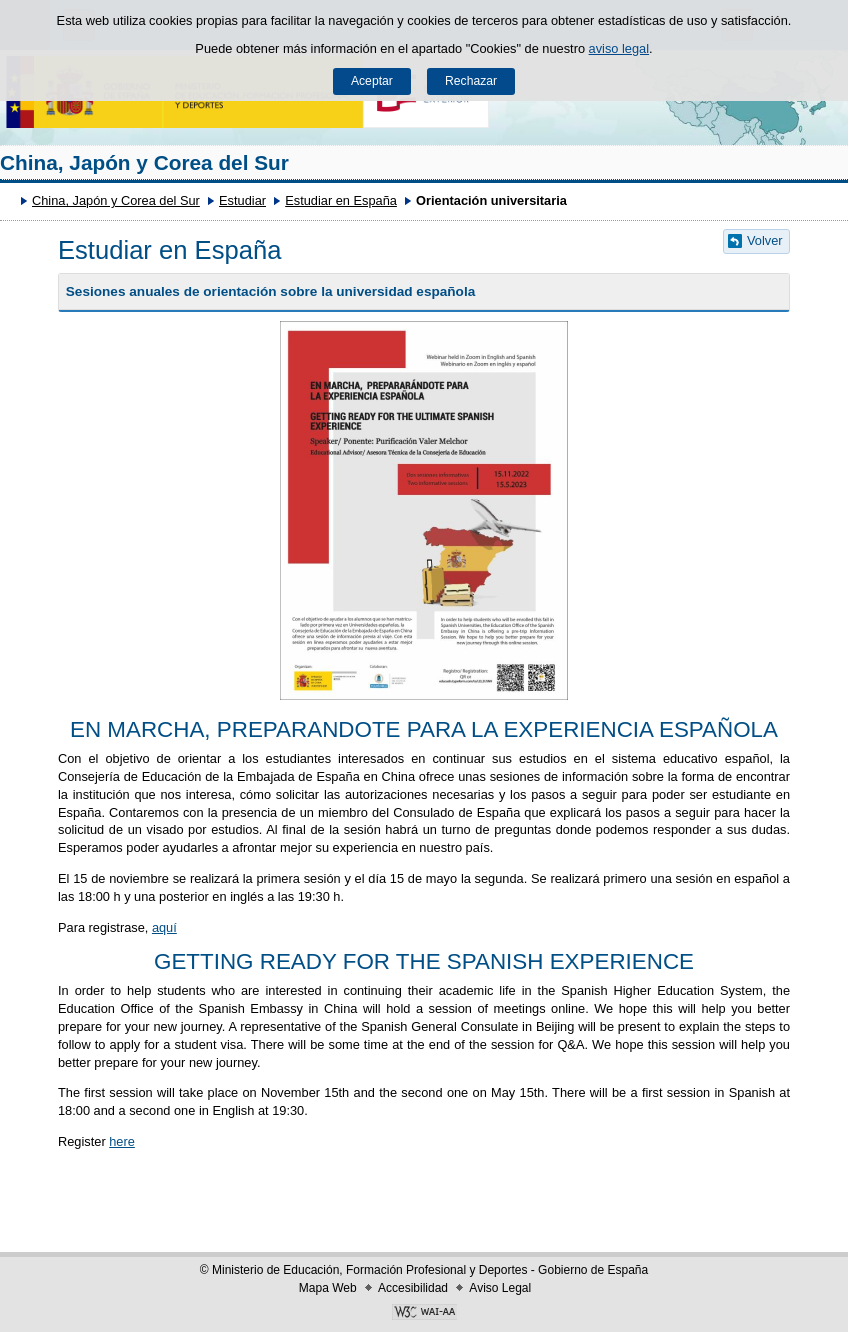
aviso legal (619, 48)
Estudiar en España (341, 200)
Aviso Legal (500, 1288)
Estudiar (242, 200)
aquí (164, 927)
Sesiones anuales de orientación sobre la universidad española (270, 291)
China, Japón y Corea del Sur (144, 162)
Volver (765, 240)
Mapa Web (328, 1288)
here (122, 1141)
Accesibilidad (413, 1288)
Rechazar (471, 81)
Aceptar (372, 81)
